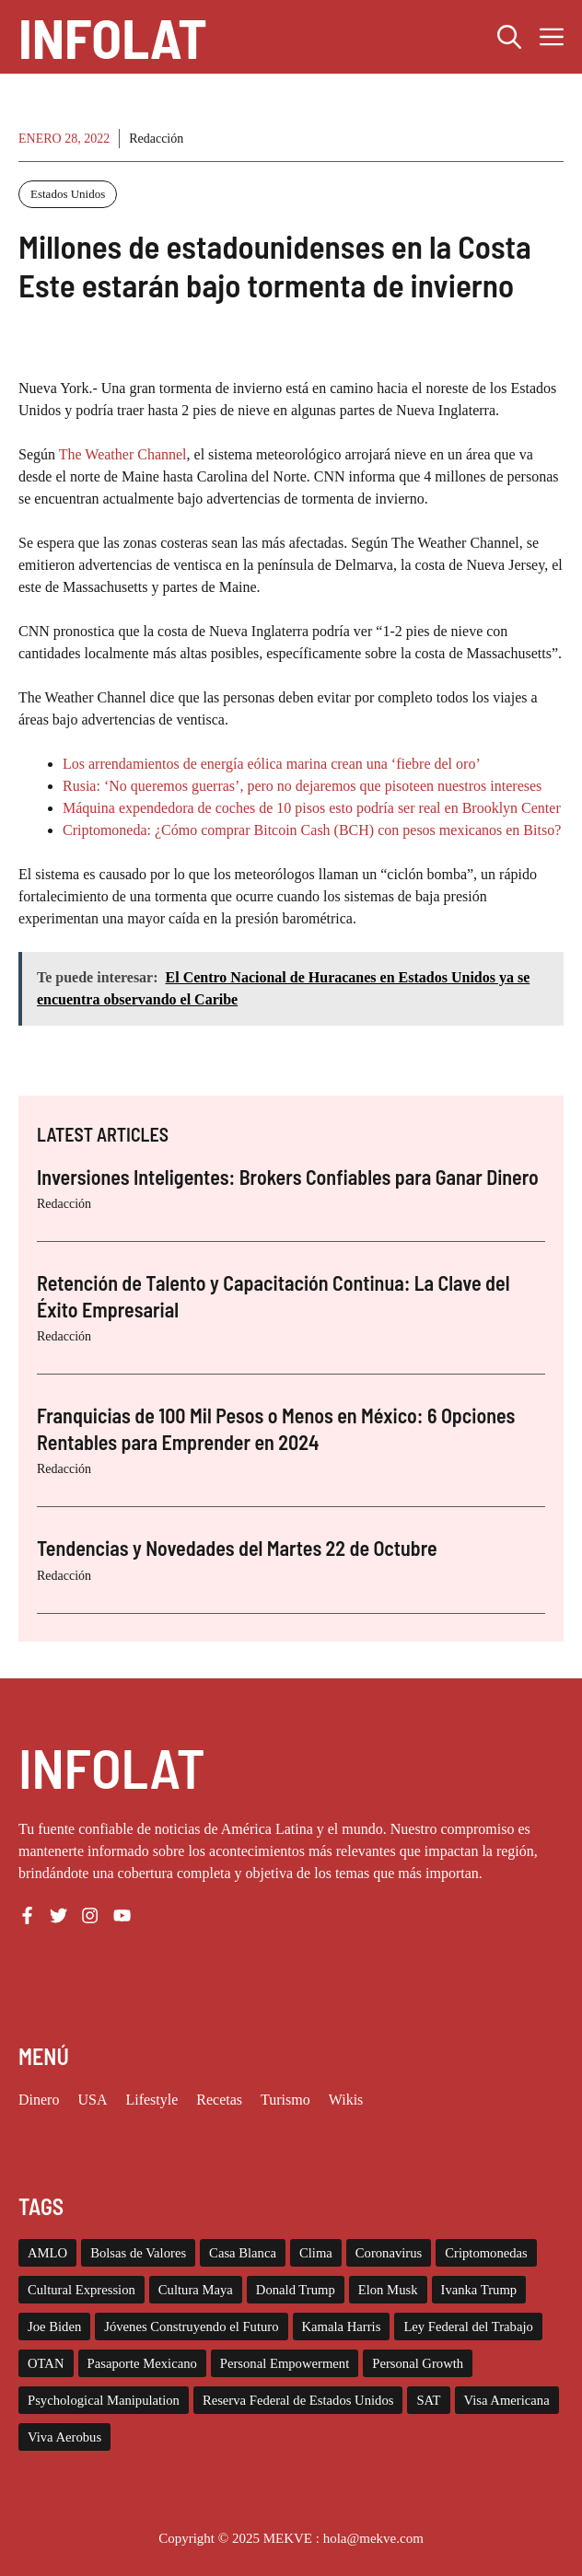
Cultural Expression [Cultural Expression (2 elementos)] (81, 2289)
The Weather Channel (123, 454)
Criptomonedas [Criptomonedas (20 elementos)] (486, 2252)
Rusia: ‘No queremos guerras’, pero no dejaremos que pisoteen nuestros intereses (302, 786)
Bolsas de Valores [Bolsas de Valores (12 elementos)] (138, 2252)
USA (92, 2099)
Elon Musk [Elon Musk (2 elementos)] (388, 2289)
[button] (509, 37)
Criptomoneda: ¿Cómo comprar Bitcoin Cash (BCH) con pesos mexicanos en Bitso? (312, 830)
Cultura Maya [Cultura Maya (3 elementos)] (195, 2289)
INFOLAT (112, 37)
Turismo (285, 2099)
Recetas (219, 2099)
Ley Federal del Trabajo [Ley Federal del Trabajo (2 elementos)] (467, 2326)
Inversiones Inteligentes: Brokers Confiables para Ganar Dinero (288, 1177)
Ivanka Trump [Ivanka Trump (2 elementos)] (479, 2289)
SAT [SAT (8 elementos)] (428, 2400)
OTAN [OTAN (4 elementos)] (46, 2363)
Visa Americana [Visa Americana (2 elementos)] (507, 2400)
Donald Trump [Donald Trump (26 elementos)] (295, 2289)
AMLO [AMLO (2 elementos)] (47, 2252)
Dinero (38, 2099)
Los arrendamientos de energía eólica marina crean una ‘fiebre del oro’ (272, 764)
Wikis (346, 2099)
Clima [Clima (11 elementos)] (315, 2252)
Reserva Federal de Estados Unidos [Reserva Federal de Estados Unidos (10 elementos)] (298, 2400)
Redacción (156, 138)
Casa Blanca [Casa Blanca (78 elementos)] (242, 2252)
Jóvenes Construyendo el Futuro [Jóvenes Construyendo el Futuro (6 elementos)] (191, 2326)
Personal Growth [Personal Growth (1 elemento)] (417, 2363)
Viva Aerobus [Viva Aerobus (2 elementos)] (64, 2437)
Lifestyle (151, 2099)
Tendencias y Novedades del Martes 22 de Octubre (237, 1548)
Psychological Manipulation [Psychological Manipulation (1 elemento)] (104, 2400)
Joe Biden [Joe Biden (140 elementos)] (54, 2326)
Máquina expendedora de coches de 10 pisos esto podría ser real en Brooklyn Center (312, 808)
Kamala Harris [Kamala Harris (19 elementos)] (341, 2326)
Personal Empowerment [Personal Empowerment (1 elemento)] (284, 2363)
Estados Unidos (67, 194)
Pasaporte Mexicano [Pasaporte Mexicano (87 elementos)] (142, 2363)
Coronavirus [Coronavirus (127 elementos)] (388, 2252)
